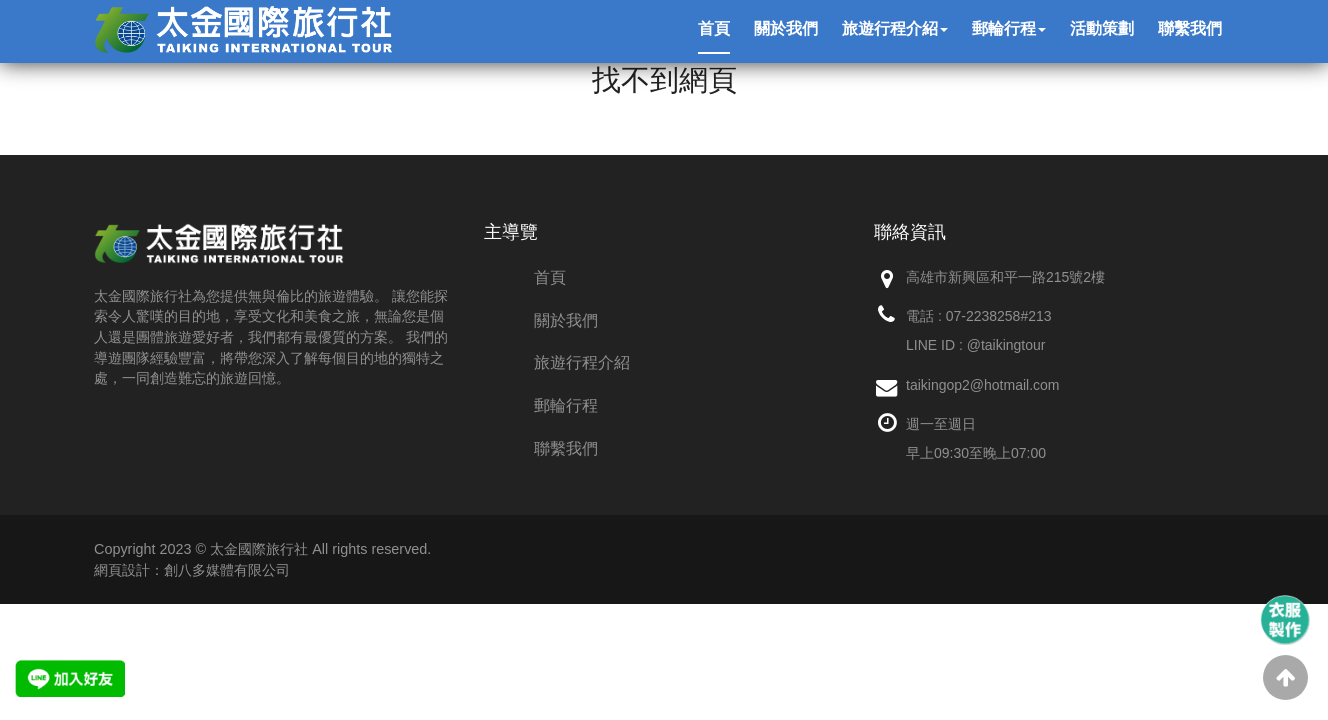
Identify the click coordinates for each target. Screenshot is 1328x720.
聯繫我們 (566, 448)
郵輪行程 (566, 405)
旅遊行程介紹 (582, 362)
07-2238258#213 (999, 316)
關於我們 (566, 320)
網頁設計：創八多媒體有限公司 (192, 570)
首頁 (550, 277)
